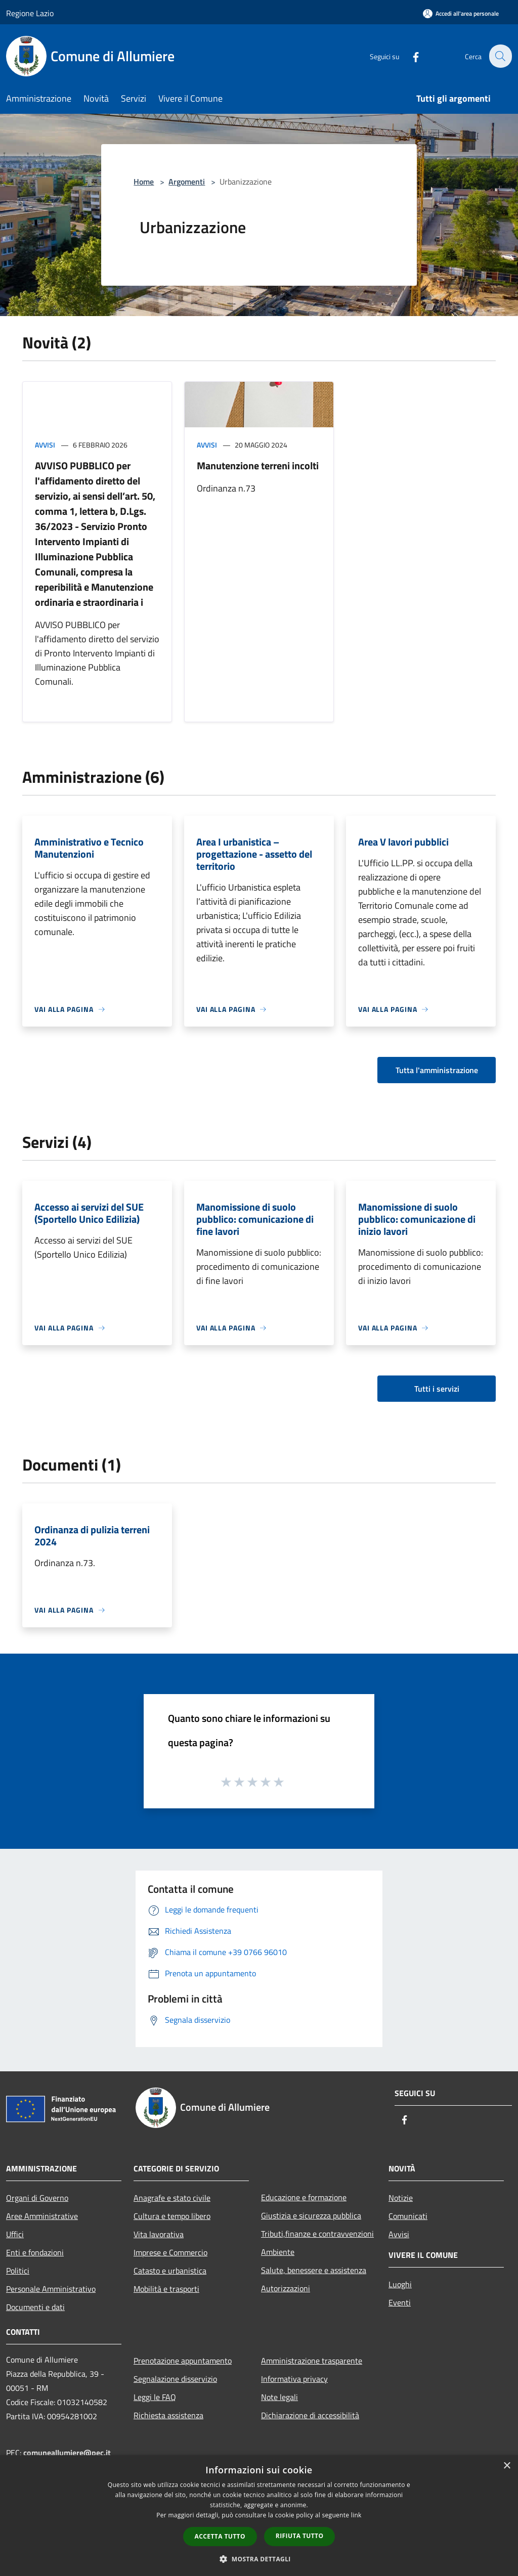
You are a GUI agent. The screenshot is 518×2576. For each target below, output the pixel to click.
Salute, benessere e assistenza (313, 2270)
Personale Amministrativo (51, 2289)
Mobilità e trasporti (166, 2289)
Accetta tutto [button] (220, 2536)
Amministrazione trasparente (311, 2361)
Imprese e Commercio (170, 2252)
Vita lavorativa (159, 2234)
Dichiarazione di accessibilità (310, 2415)
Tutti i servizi (436, 1389)
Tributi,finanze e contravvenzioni (317, 2234)
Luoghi (400, 2284)
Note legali (279, 2397)
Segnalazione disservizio (175, 2379)
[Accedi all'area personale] (461, 13)
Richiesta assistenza (168, 2415)
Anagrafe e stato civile (172, 2198)
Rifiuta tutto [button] (300, 2535)
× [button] (506, 2466)
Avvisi (45, 444)
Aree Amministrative (42, 2216)
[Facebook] (410, 56)
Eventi (399, 2302)
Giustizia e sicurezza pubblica (311, 2215)
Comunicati (407, 2216)
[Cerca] (500, 56)
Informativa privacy (294, 2379)
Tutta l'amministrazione (437, 1070)
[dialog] (259, 2515)
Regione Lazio (30, 13)
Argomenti (186, 181)
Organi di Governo (37, 2198)
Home (144, 181)
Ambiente (277, 2252)
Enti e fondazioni (35, 2252)
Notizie (400, 2198)
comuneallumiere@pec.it (67, 2453)
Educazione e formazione (304, 2197)
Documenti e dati (35, 2307)
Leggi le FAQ (155, 2397)
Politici (17, 2270)
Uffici (15, 2234)
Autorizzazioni (285, 2288)
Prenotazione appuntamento (183, 2361)
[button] (259, 2559)
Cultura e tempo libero (172, 2216)
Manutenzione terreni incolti (258, 465)
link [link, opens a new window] (356, 2515)
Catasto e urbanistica (170, 2270)
